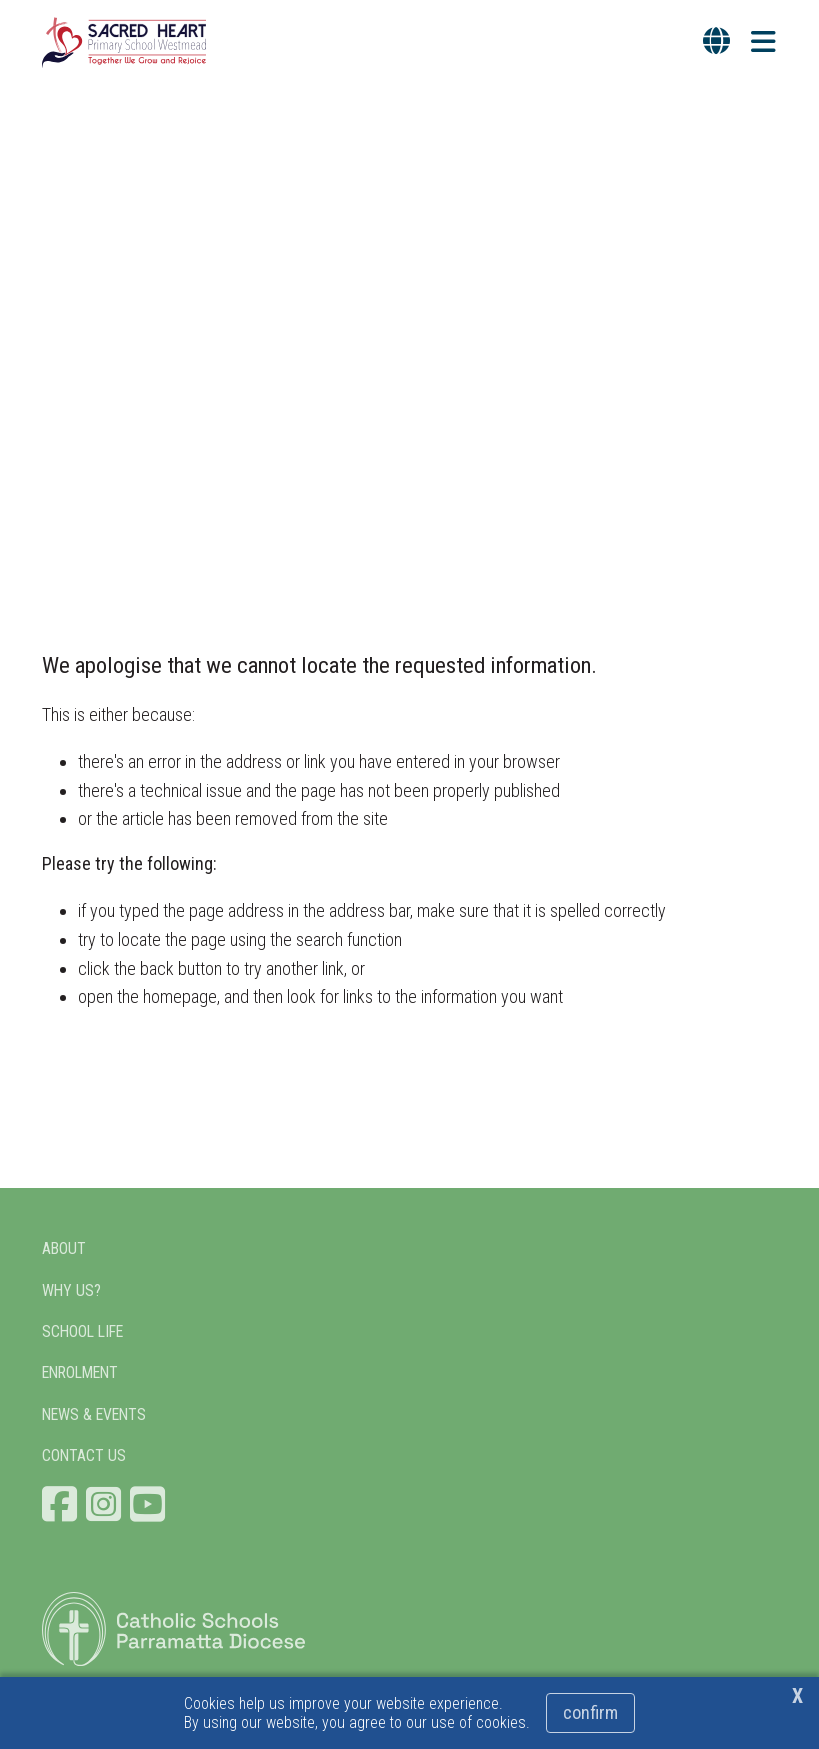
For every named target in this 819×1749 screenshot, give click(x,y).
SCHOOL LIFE (82, 1331)
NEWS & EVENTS (94, 1414)
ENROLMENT (80, 1372)
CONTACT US (84, 1455)
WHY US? (71, 1290)
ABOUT (64, 1248)
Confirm (590, 1712)
